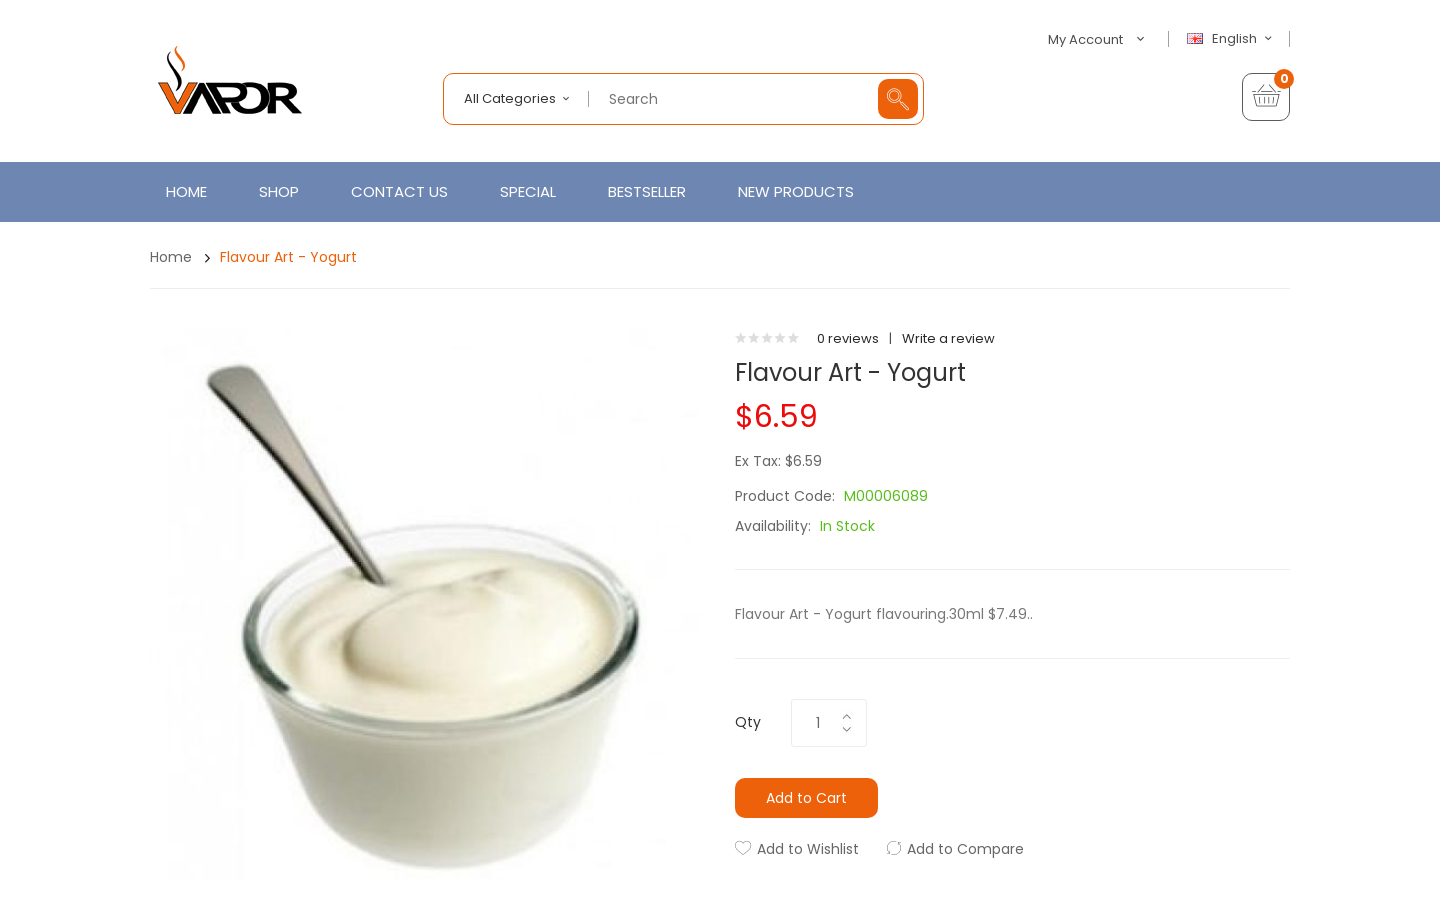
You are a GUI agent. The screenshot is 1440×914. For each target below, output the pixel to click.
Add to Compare (965, 849)
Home (171, 257)
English (1232, 39)
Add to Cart (806, 798)
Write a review (948, 338)
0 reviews (848, 338)
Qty (748, 722)
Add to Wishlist (808, 849)
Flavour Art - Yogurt (288, 257)
